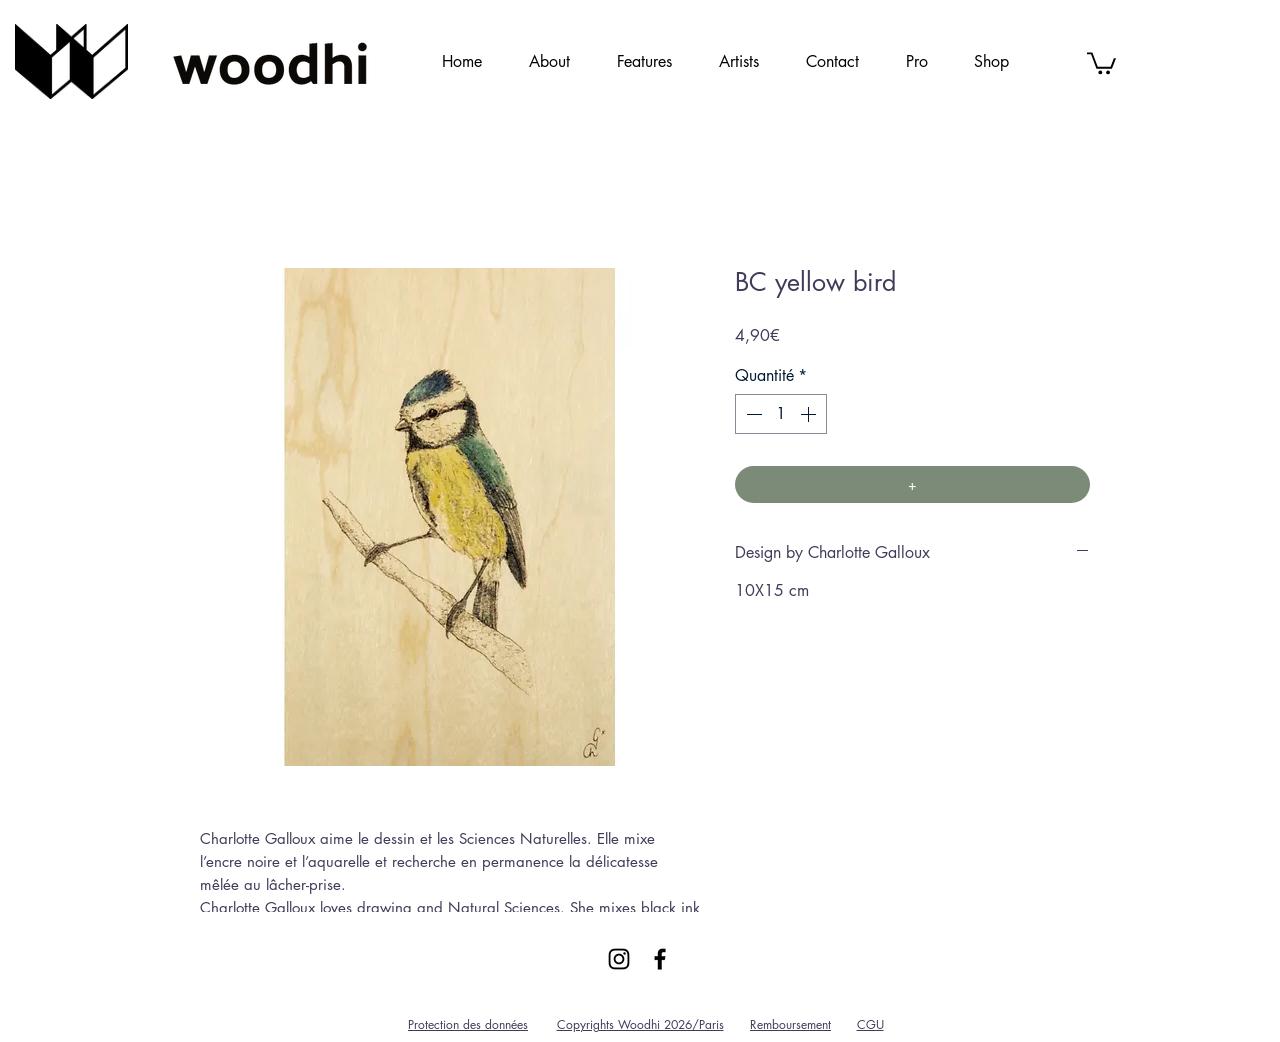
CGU (870, 1024)
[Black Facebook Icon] (660, 959)
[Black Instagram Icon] (619, 959)
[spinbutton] (781, 414)
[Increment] (810, 414)
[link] (1101, 62)
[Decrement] (752, 414)
